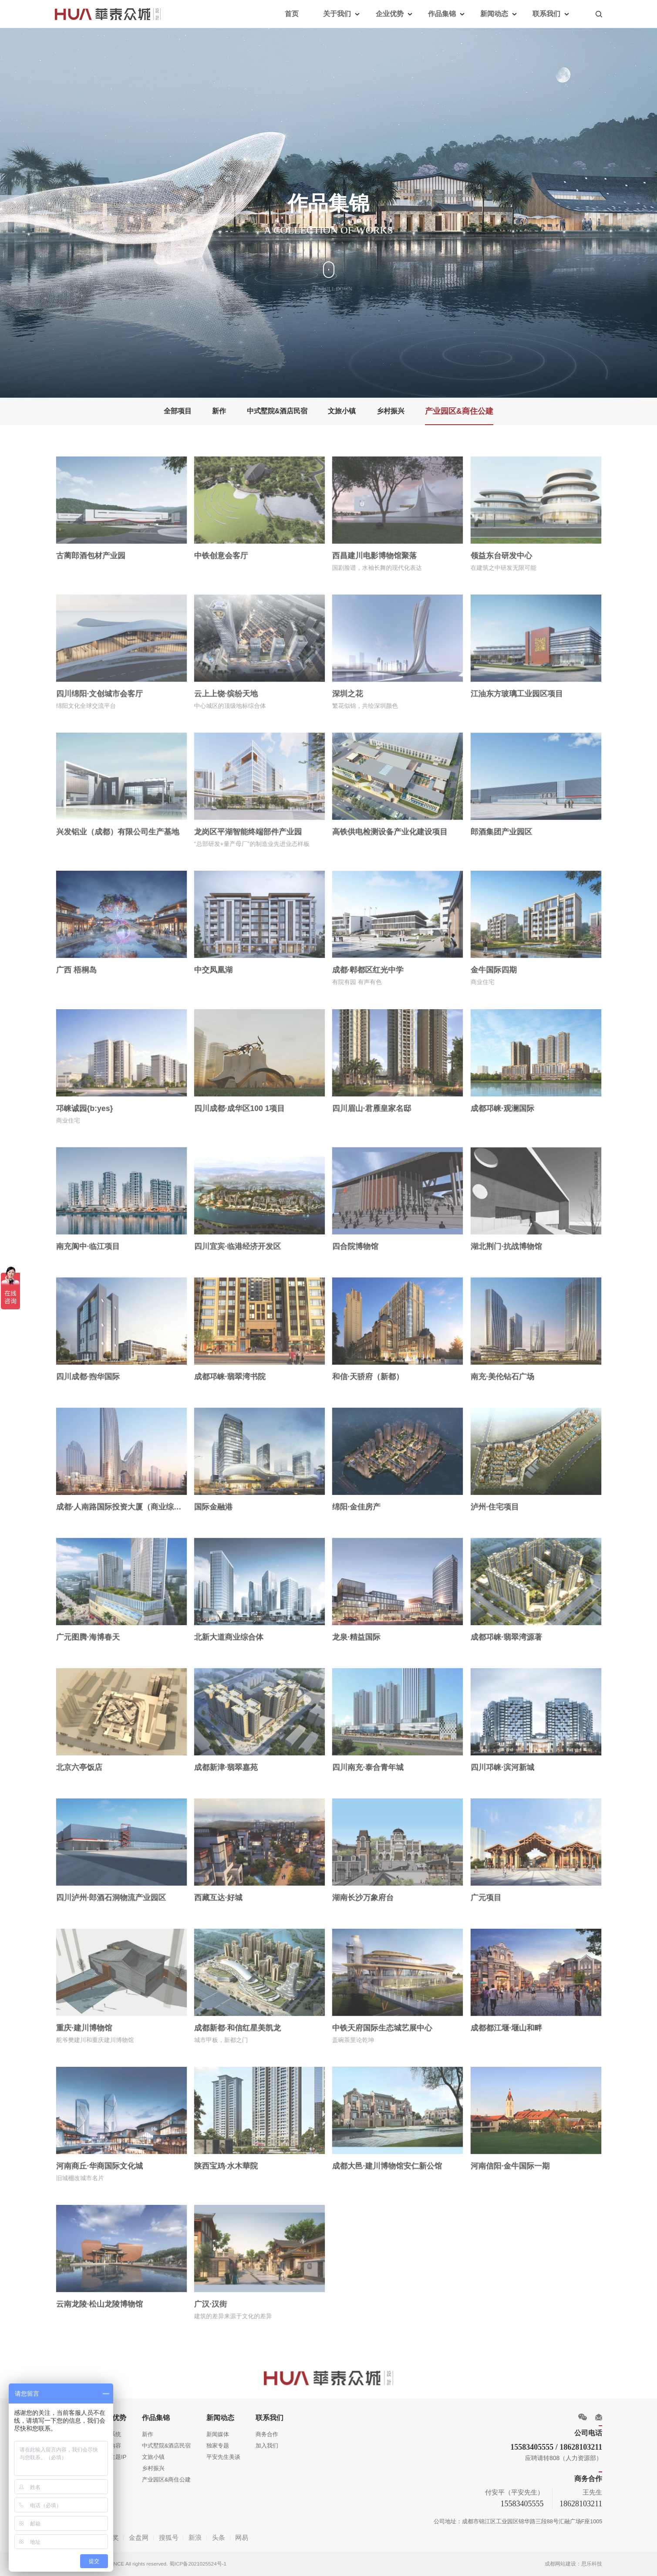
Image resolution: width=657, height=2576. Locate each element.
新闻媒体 (217, 2434)
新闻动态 (494, 13)
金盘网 (138, 2537)
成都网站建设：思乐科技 (573, 2563)
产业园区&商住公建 (459, 411)
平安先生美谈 (223, 2457)
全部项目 (178, 411)
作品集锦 (442, 13)
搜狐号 (169, 2537)
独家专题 (217, 2445)
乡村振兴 (390, 411)
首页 (292, 13)
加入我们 (267, 2445)
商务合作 (267, 2434)
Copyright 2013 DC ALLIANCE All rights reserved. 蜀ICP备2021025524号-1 (140, 2563)
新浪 (195, 2537)
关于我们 (337, 13)
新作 (219, 411)
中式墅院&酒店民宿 (277, 411)
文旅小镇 (342, 411)
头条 (218, 2537)
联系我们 (546, 13)
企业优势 (390, 13)
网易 (241, 2537)
